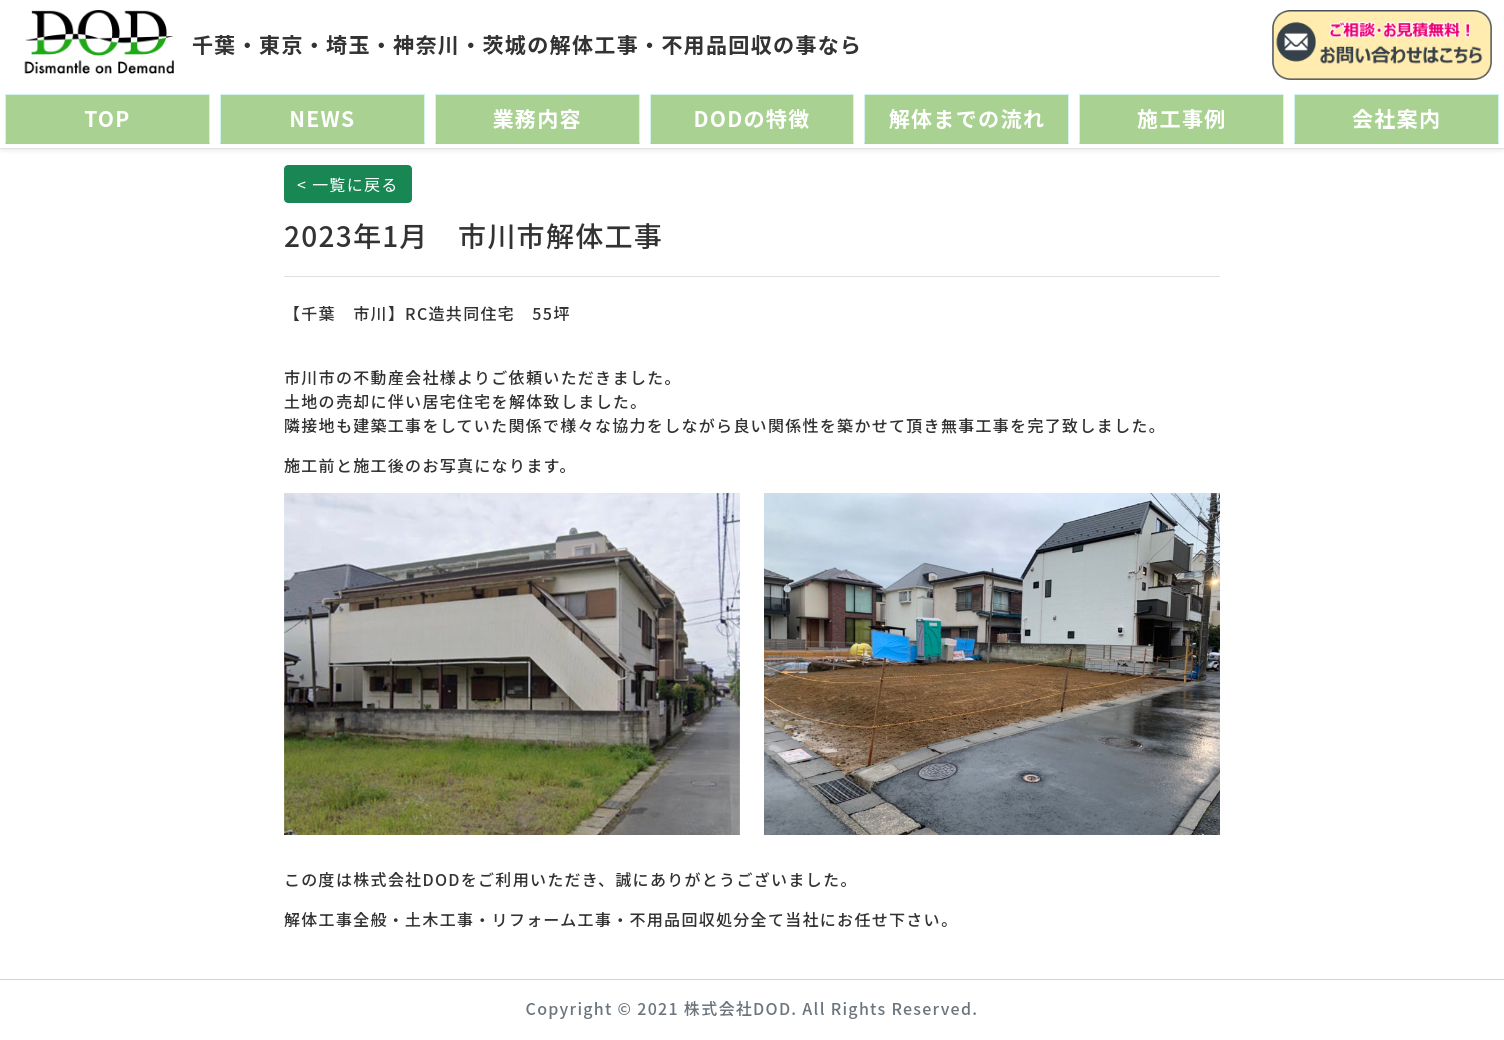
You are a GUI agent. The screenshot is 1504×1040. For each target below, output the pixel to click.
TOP (107, 118)
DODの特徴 (751, 118)
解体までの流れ (967, 118)
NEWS (322, 118)
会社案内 (1396, 118)
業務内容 (536, 118)
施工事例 (1181, 118)
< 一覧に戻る (348, 184)
